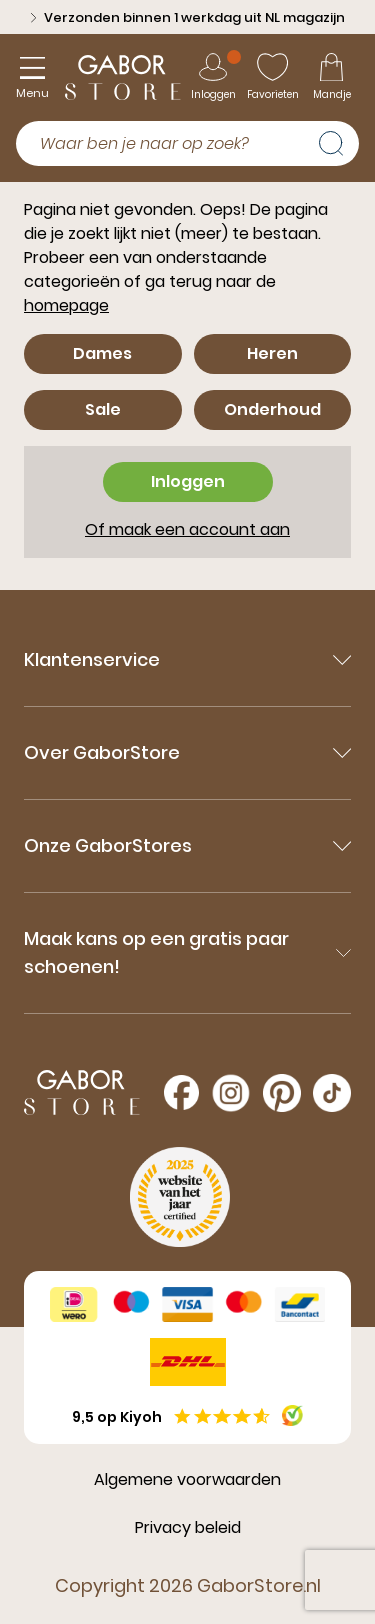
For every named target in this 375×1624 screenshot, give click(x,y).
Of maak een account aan (187, 529)
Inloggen (188, 481)
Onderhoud (272, 409)
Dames (102, 353)
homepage (66, 305)
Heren (272, 353)
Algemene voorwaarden (187, 1479)
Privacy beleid (188, 1527)
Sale (103, 409)
